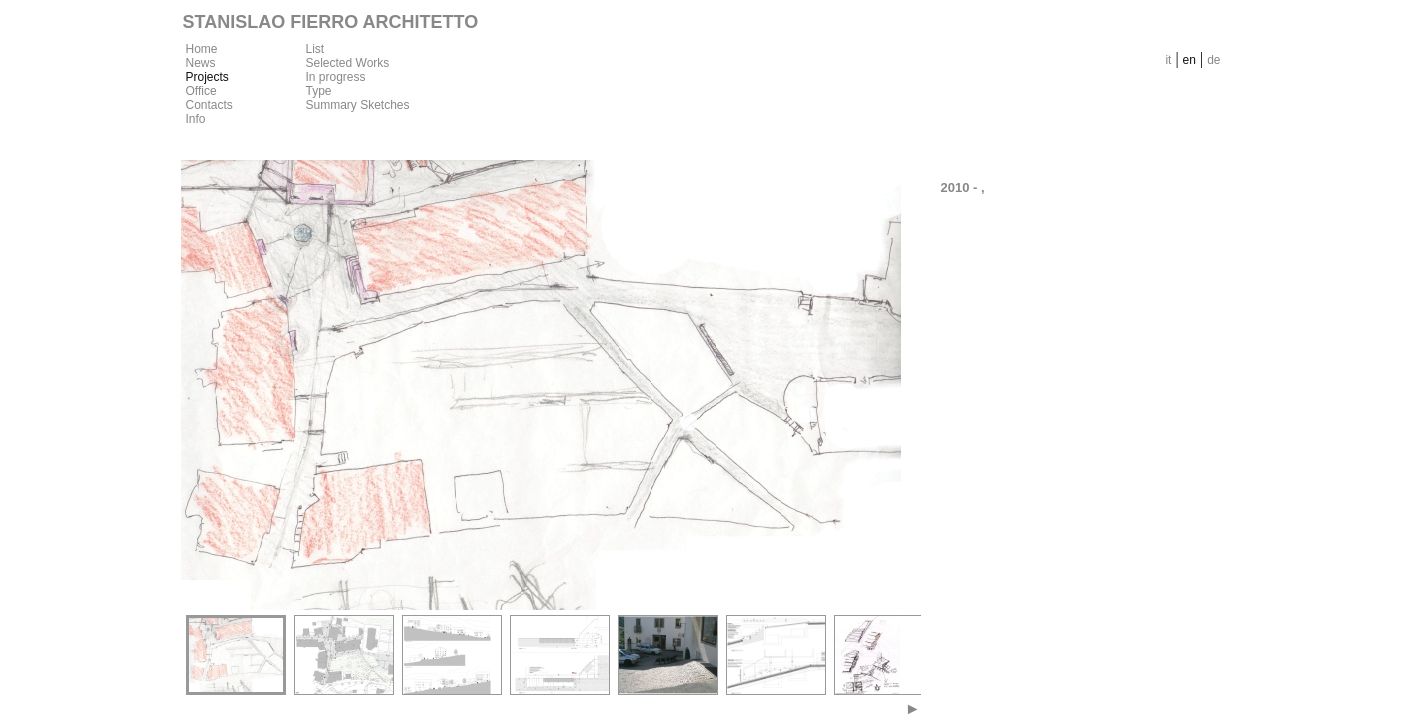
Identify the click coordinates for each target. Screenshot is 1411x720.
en (1189, 60)
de (1213, 60)
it (1168, 60)
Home (202, 49)
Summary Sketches (358, 105)
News (201, 63)
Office (201, 91)
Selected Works (348, 63)
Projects (207, 77)
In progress (336, 77)
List (315, 49)
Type (319, 91)
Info (196, 119)
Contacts (209, 105)
